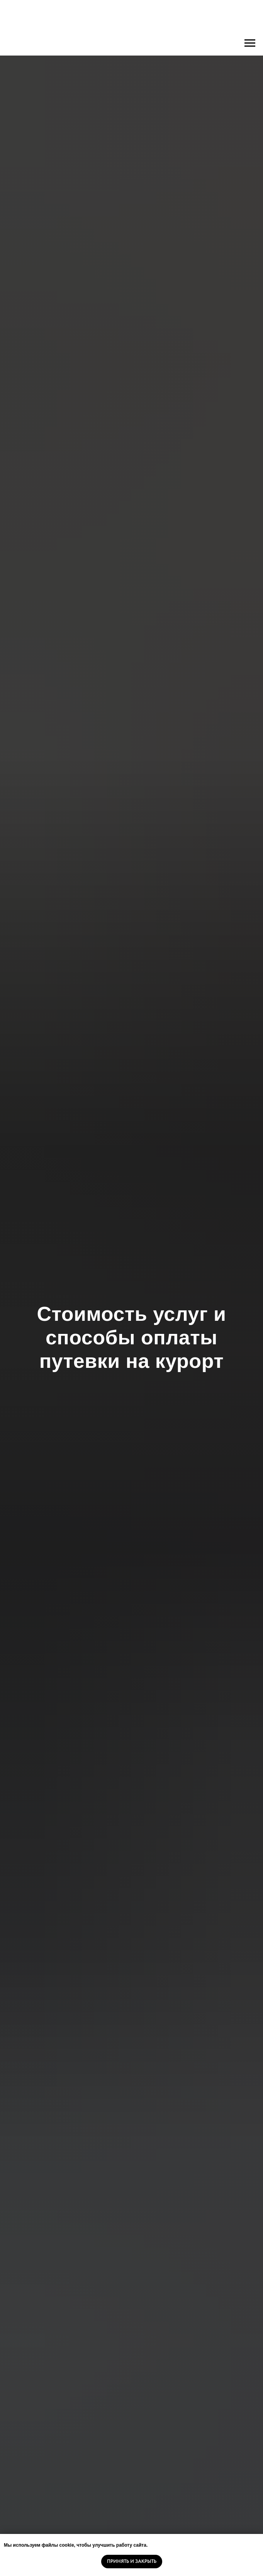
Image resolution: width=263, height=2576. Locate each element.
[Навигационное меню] (249, 43)
